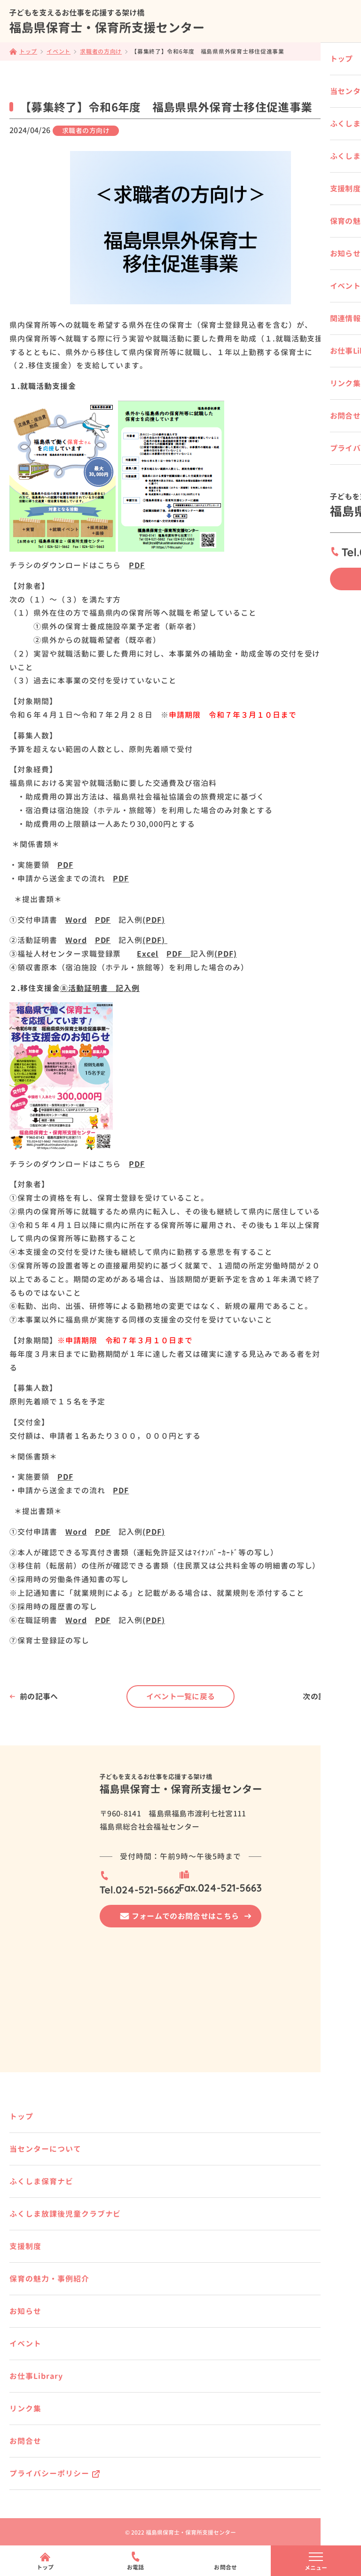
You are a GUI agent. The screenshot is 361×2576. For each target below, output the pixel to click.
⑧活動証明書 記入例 (100, 988)
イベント (25, 2343)
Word (76, 920)
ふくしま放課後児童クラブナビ (65, 2214)
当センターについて (45, 2149)
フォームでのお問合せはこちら (185, 1916)
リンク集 (25, 2408)
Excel (147, 954)
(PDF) (153, 920)
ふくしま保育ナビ (41, 2181)
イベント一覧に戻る (180, 1696)
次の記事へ (322, 1696)
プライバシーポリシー (49, 2473)
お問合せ (25, 2441)
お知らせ (25, 2311)
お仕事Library (36, 2376)
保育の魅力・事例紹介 (49, 2279)
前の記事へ (39, 1696)
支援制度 (25, 2246)
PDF (137, 565)
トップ (21, 2116)
